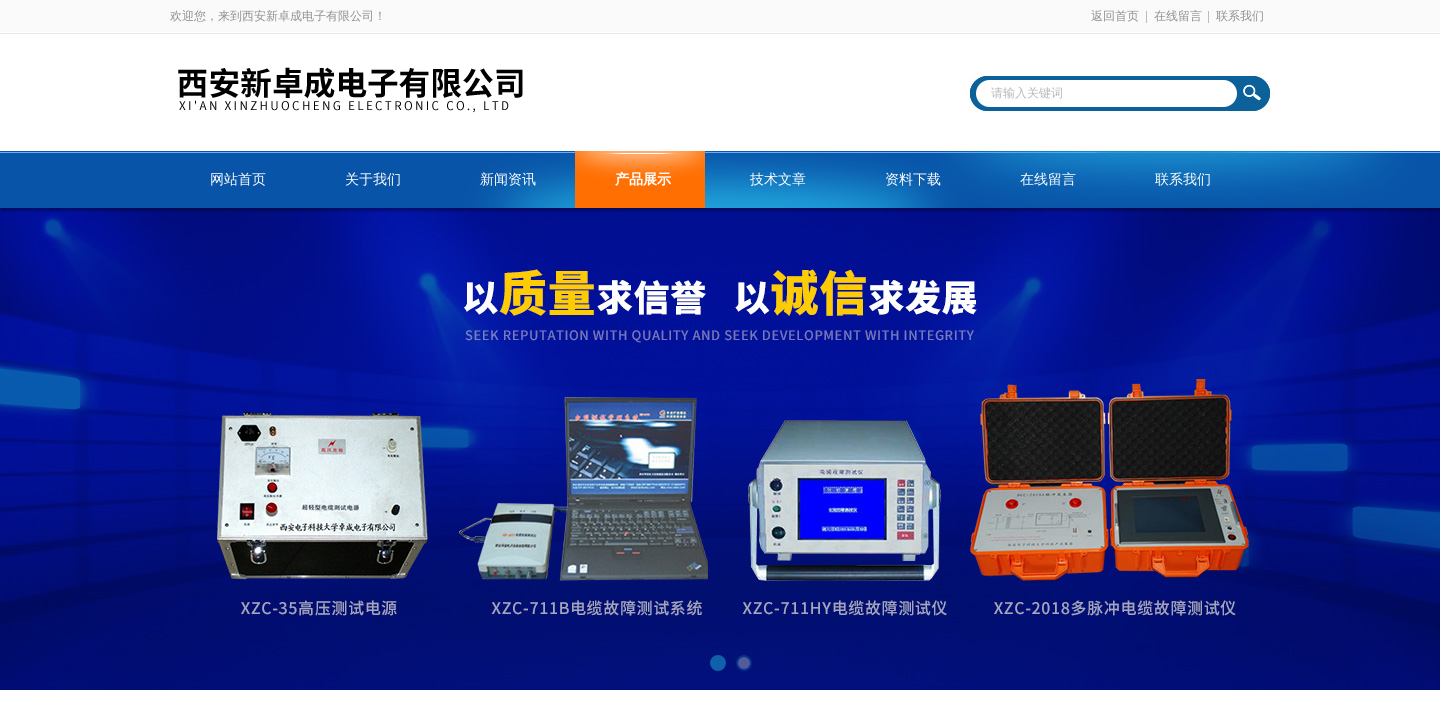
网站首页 (238, 179)
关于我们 (373, 179)
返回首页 (1115, 16)
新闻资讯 (508, 179)
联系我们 (1240, 16)
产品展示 (643, 179)
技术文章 (778, 179)
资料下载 (913, 179)
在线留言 (1178, 16)
